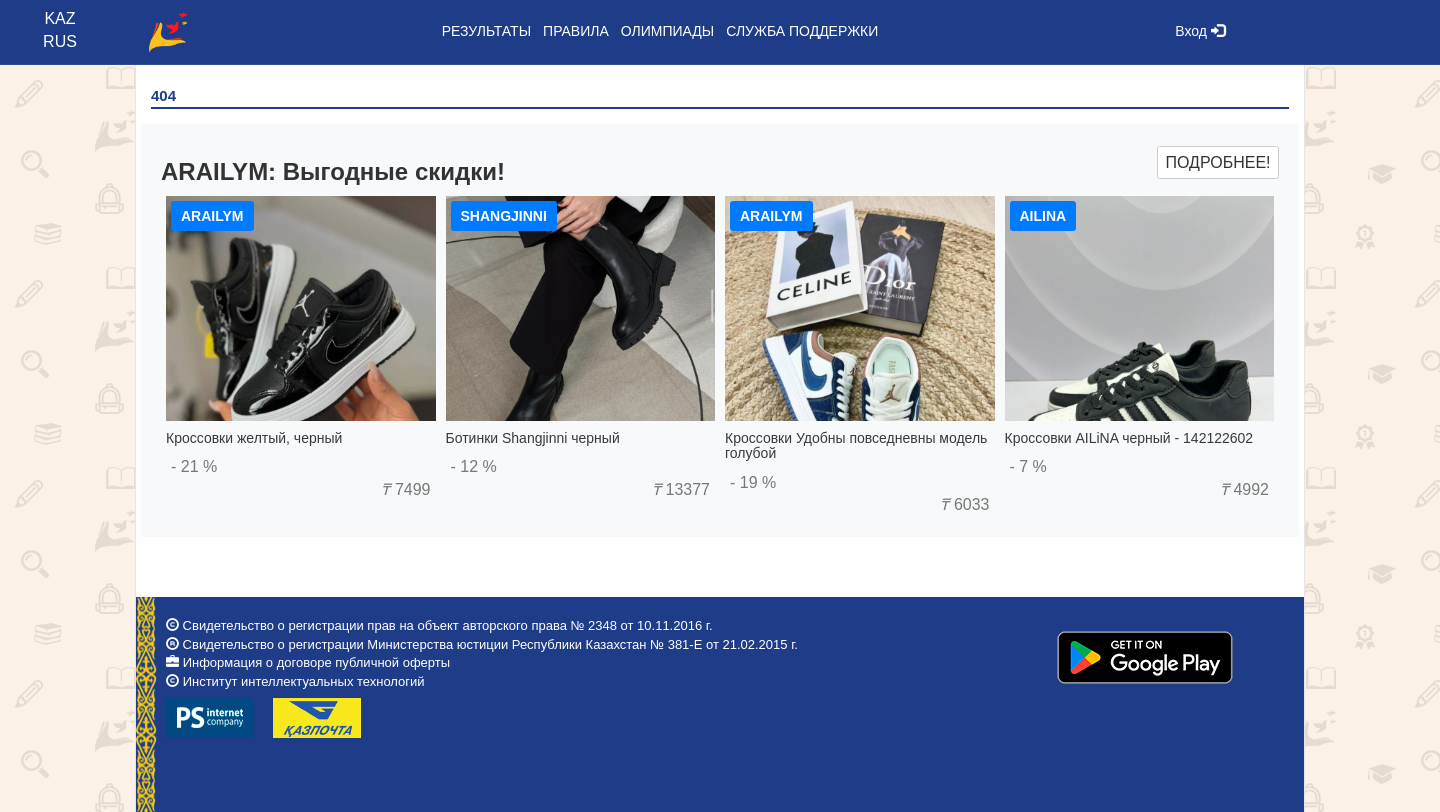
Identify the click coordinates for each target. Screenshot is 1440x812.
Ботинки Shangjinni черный (533, 438)
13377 (681, 489)
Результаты (486, 31)
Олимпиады (667, 31)
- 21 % (194, 466)
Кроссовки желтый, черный (254, 438)
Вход (1200, 31)
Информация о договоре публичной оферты (316, 662)
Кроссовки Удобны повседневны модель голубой (856, 445)
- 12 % (474, 466)
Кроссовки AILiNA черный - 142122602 (1129, 438)
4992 (1244, 489)
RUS (60, 41)
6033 (964, 504)
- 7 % (1028, 466)
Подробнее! (1217, 162)
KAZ (59, 18)
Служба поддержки (802, 31)
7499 (405, 489)
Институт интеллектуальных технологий (304, 681)
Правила (576, 31)
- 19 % (753, 482)
